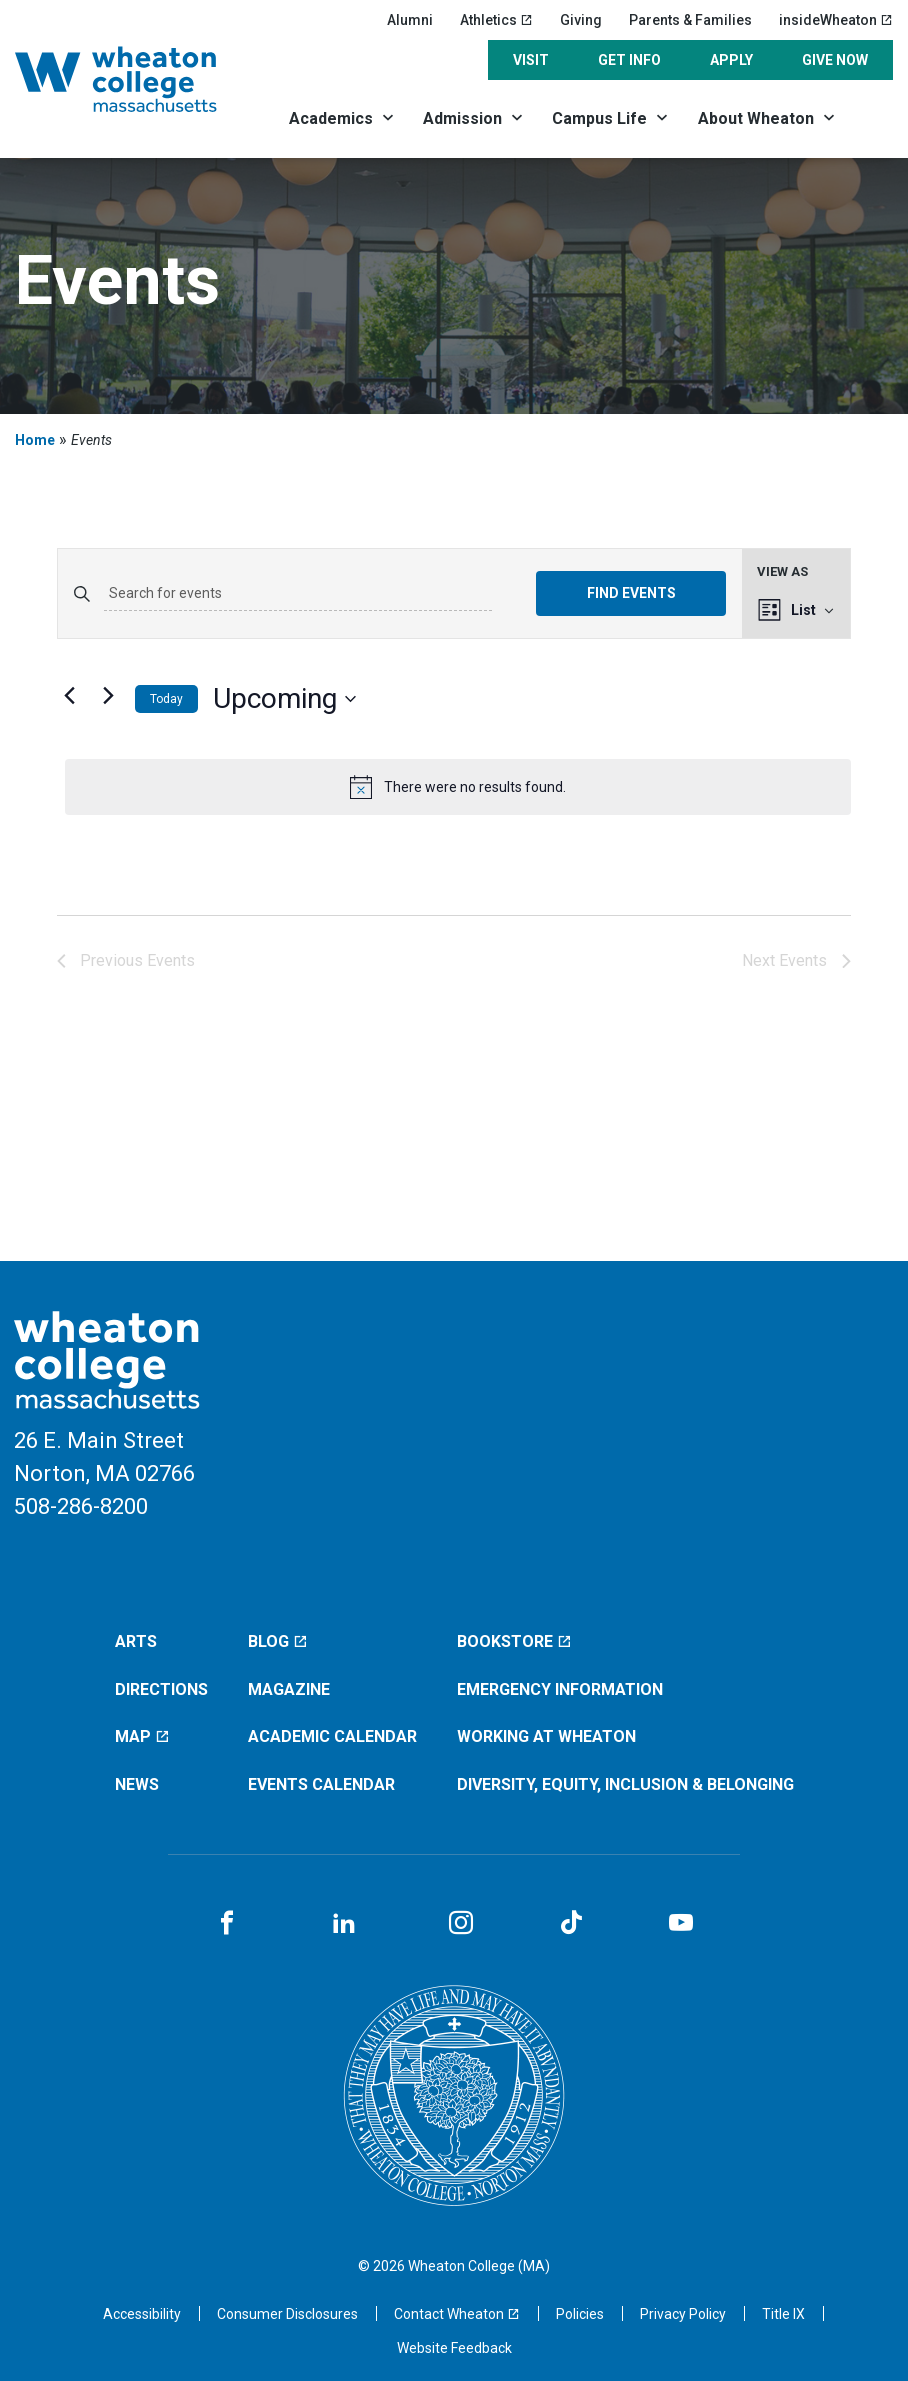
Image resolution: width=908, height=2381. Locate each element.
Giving (581, 20)
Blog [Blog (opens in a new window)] (278, 1641)
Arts (136, 1641)
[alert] (458, 787)
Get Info (629, 60)
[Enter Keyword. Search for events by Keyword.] (298, 594)
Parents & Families (690, 20)
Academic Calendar (332, 1736)
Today (166, 699)
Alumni (410, 20)
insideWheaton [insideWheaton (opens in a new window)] (836, 20)
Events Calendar (321, 1784)
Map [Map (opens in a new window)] (142, 1736)
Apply (731, 60)
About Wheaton (756, 118)
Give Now (835, 60)
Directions (161, 1689)
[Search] (872, 117)
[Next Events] (108, 695)
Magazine (289, 1689)
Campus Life (599, 118)
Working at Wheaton (546, 1736)
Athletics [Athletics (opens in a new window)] (496, 20)
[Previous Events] (69, 695)
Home (35, 440)
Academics (331, 118)
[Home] (138, 79)
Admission (462, 118)
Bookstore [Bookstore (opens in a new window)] (514, 1641)
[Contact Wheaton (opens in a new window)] (457, 2314)
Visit (531, 60)
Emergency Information (560, 1689)
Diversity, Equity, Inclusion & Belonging (625, 1784)
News (137, 1784)
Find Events (631, 593)
